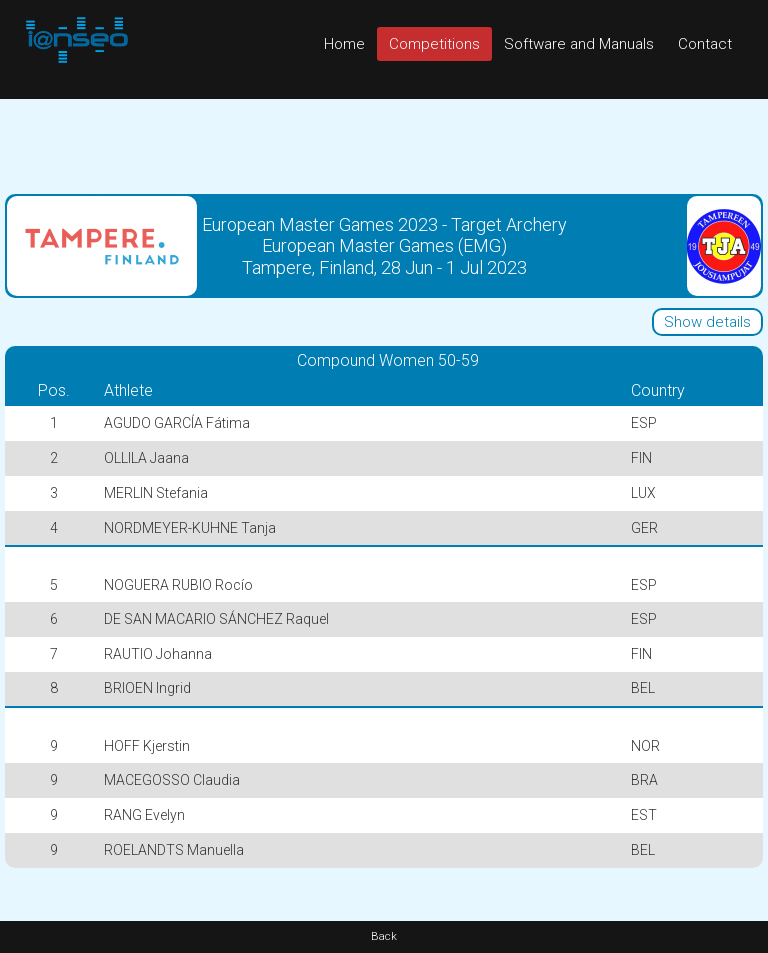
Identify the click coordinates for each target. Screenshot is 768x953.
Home (344, 44)
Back (384, 936)
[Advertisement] (384, 144)
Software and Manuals (579, 44)
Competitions (434, 44)
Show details (707, 322)
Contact (705, 44)
